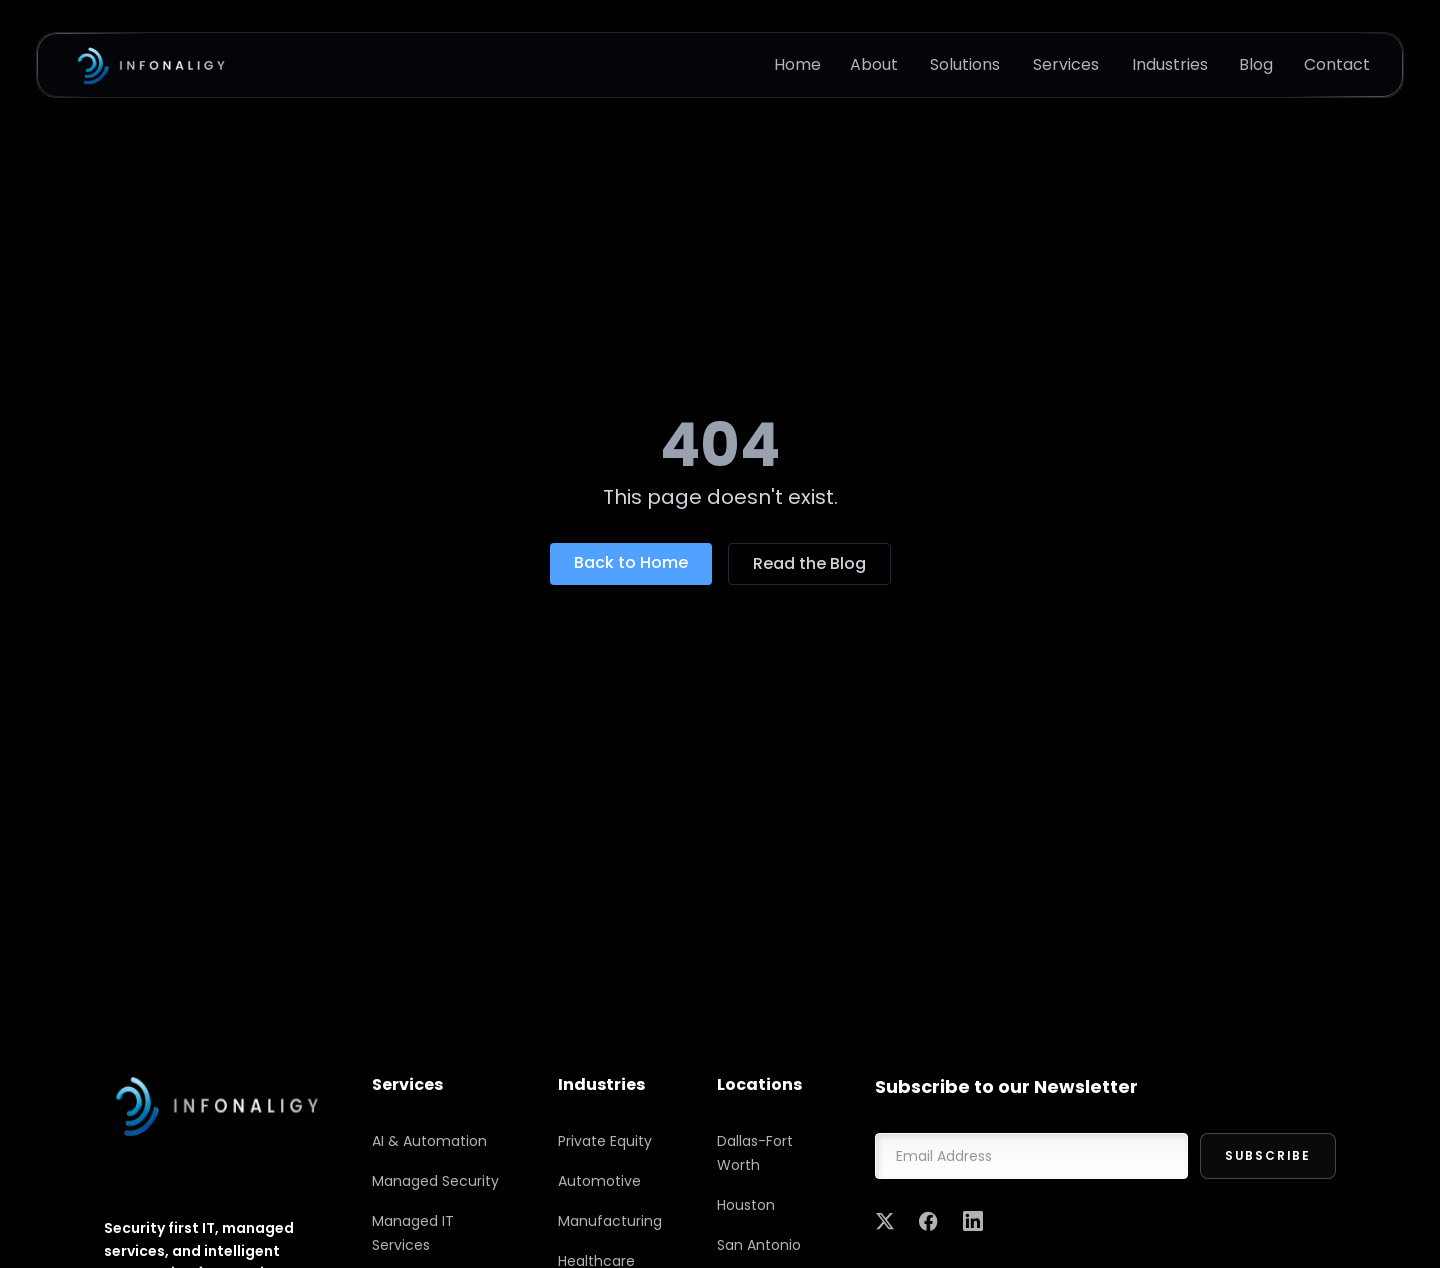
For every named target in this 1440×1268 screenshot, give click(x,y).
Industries (1170, 64)
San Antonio (759, 1245)
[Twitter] (885, 1221)
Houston (746, 1205)
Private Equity (605, 1141)
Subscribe (1268, 1155)
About (874, 64)
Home (797, 64)
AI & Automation (429, 1141)
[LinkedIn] (973, 1221)
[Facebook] (929, 1221)
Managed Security (435, 1181)
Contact (1337, 64)
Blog (1256, 64)
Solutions (965, 64)
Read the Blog (809, 563)
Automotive (599, 1181)
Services (1066, 64)
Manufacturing (610, 1221)
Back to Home (631, 562)
